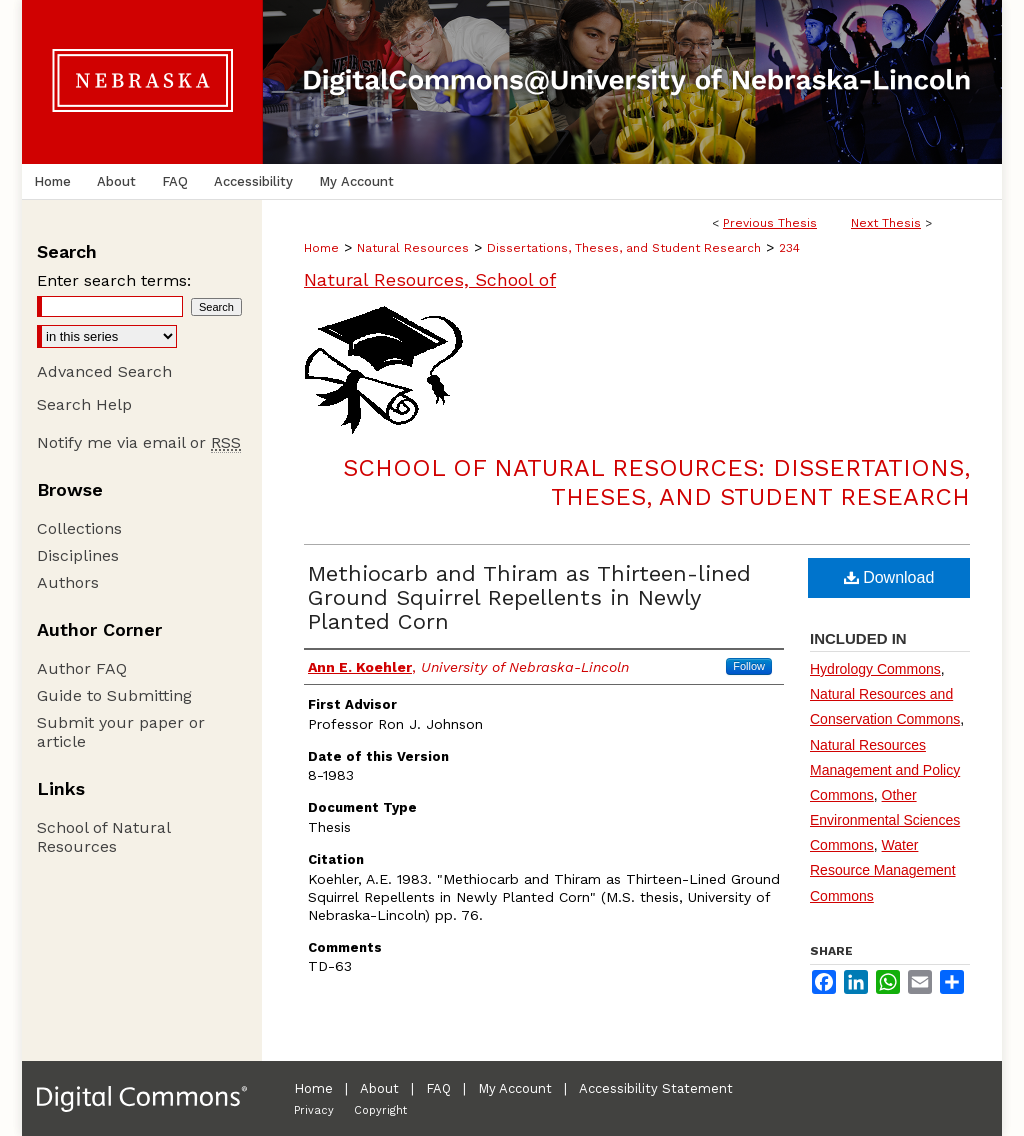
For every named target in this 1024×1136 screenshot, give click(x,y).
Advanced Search (104, 371)
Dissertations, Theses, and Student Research (624, 248)
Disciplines (78, 555)
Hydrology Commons (875, 669)
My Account (515, 1088)
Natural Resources (413, 248)
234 (789, 248)
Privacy (314, 1110)
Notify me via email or (139, 442)
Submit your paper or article (121, 732)
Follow (749, 666)
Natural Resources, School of (430, 279)
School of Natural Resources (103, 837)
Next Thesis (886, 223)
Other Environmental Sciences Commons (885, 820)
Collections (79, 528)
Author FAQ (82, 668)
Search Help (84, 404)
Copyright (380, 1110)
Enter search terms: (114, 280)
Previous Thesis (770, 223)
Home (321, 248)
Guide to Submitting (114, 695)
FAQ (438, 1088)
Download (889, 577)
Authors (68, 582)
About (379, 1088)
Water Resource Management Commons (883, 870)
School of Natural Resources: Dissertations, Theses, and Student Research (656, 482)
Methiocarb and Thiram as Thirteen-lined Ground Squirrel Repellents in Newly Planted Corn (529, 597)
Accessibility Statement (656, 1088)
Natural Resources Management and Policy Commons (885, 770)
